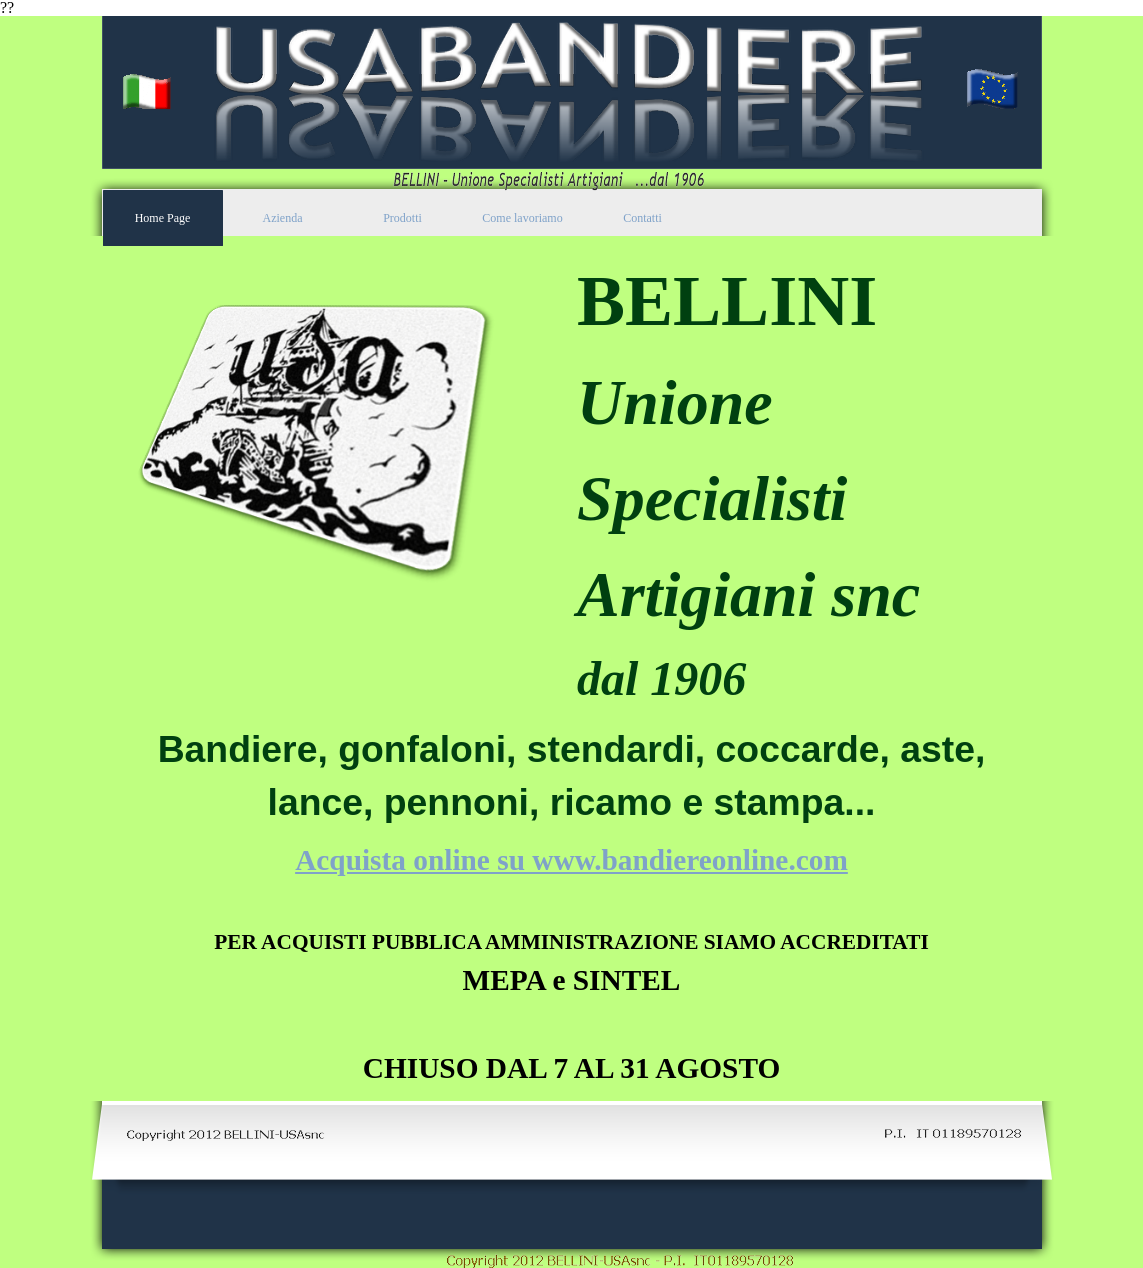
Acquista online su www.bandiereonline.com (571, 860)
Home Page (163, 218)
